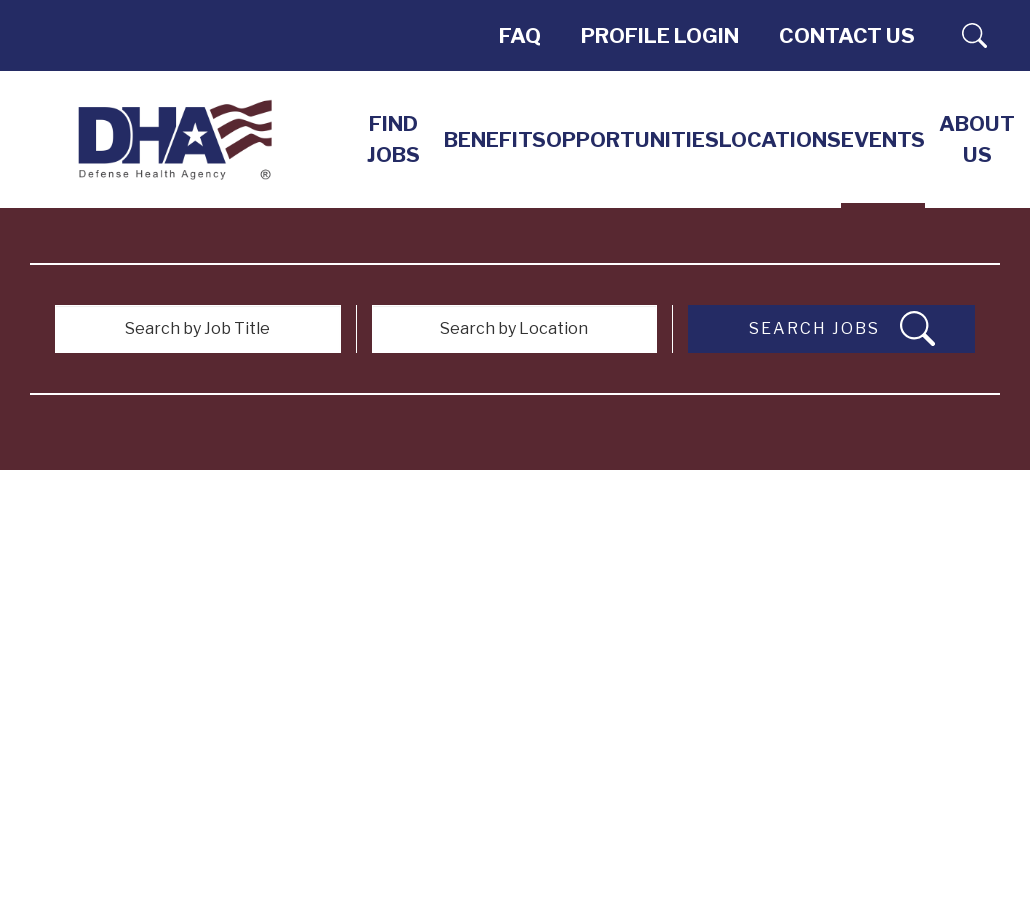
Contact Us (847, 35)
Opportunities (632, 139)
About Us (977, 139)
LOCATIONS (780, 139)
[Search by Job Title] (198, 329)
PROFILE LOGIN (660, 35)
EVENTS (883, 139)
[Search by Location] (515, 329)
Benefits (495, 139)
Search (975, 36)
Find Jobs (393, 139)
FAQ (520, 35)
